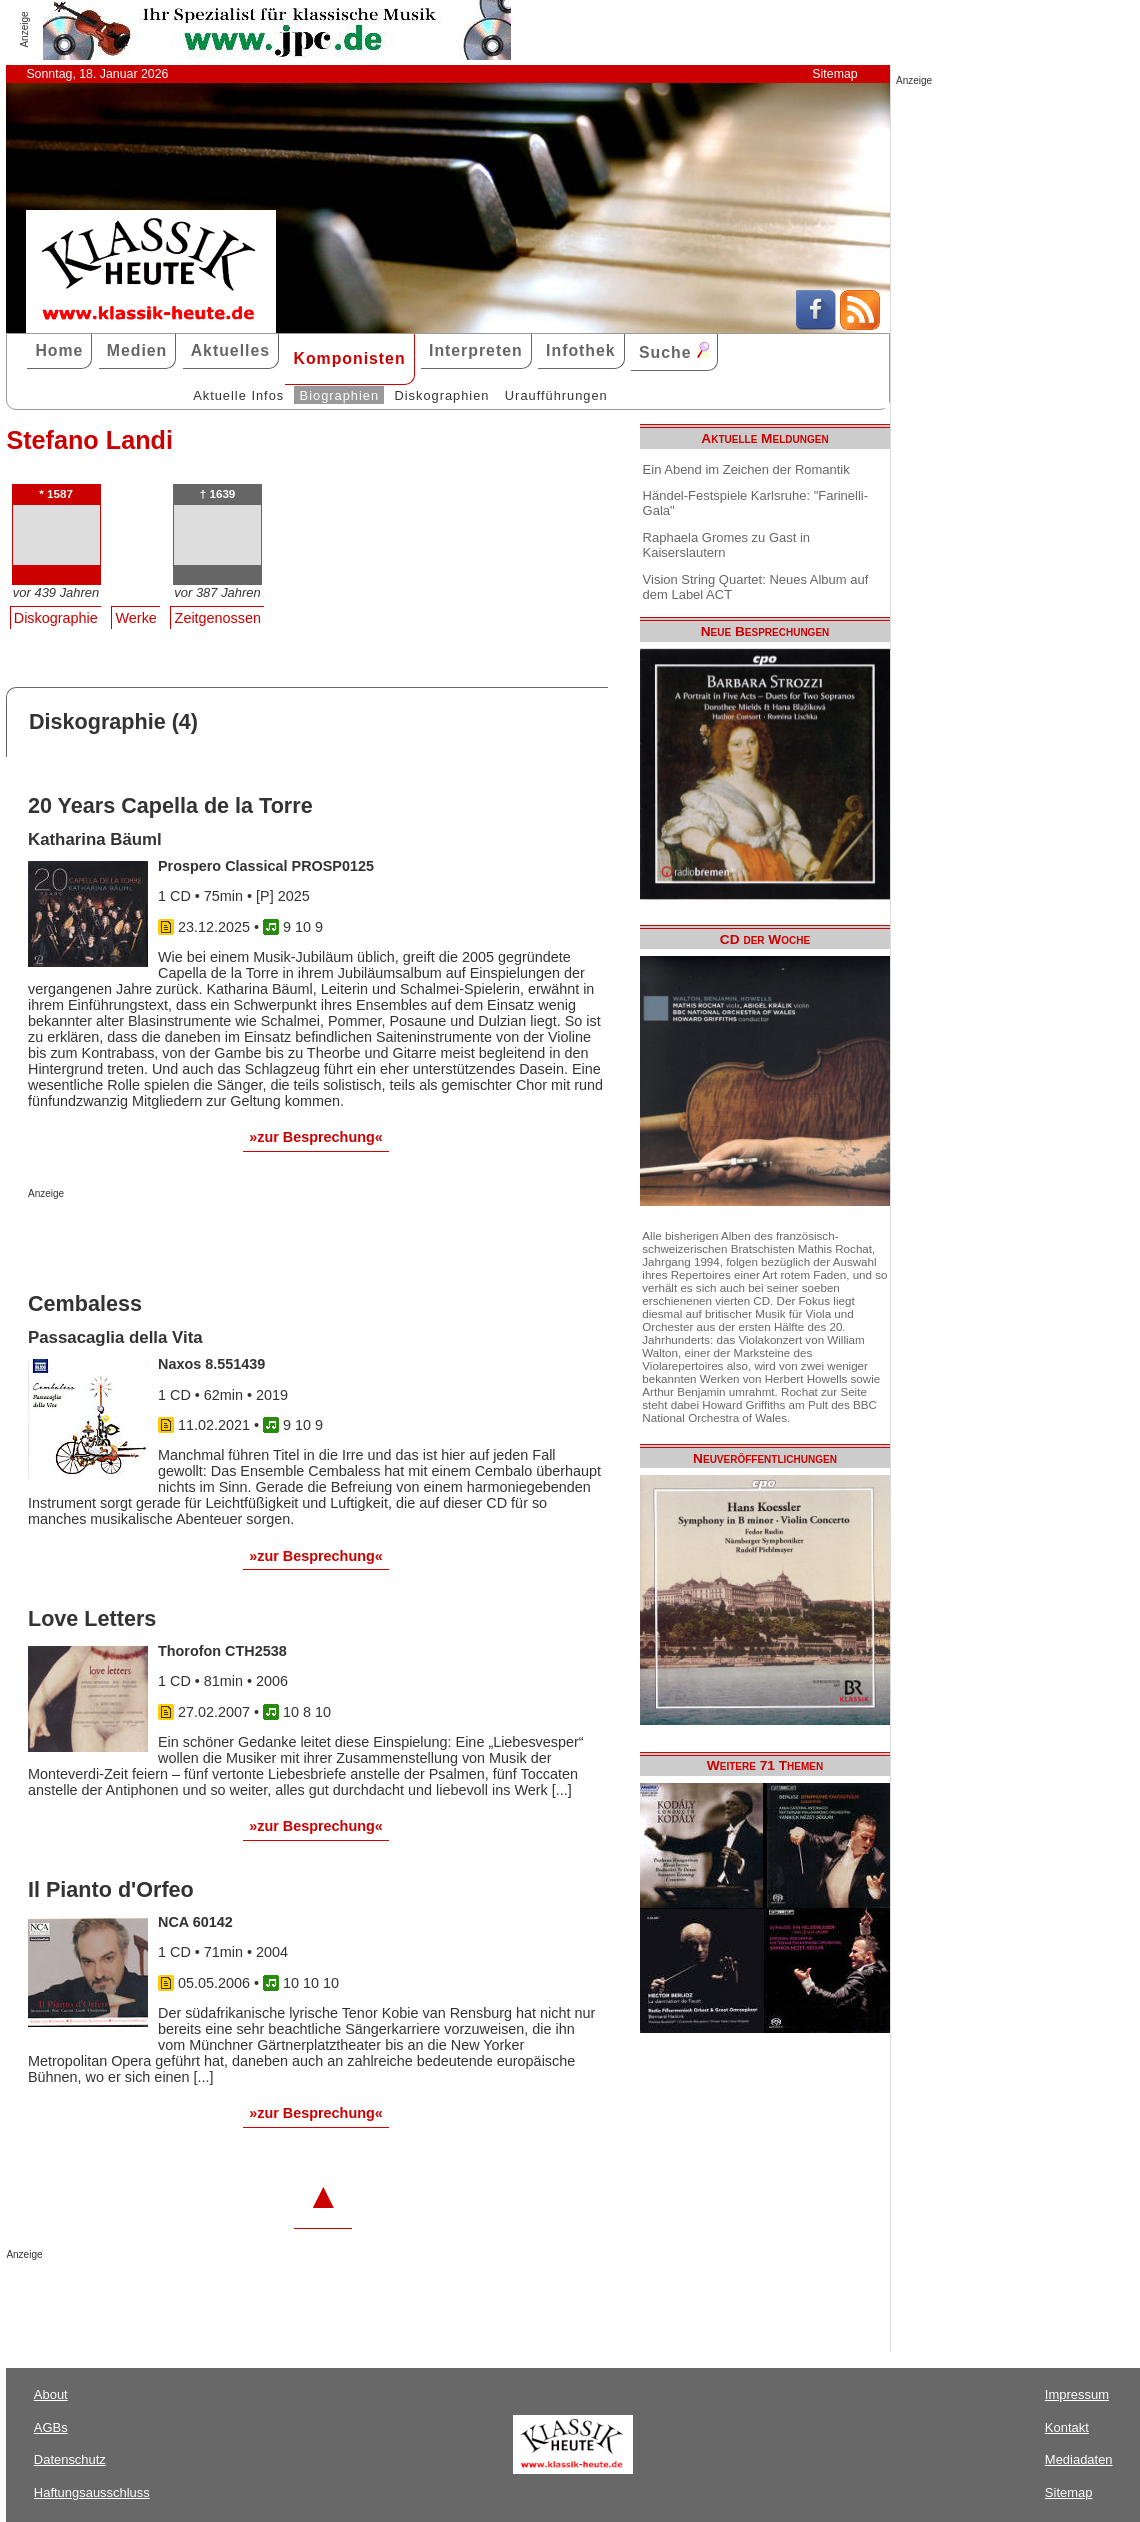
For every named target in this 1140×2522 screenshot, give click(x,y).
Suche (674, 351)
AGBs (51, 2427)
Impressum (1077, 2394)
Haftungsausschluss (92, 2492)
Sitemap (834, 74)
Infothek (581, 350)
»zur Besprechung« (316, 1137)
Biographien (339, 395)
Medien (137, 350)
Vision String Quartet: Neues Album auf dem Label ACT (756, 587)
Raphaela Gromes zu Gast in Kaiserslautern (726, 545)
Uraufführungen (556, 395)
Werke (136, 618)
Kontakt (1067, 2427)
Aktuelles (230, 350)
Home (59, 350)
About (51, 2394)
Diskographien (441, 395)
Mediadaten (1079, 2459)
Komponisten (349, 358)
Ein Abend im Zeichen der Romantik (746, 469)
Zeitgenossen (218, 618)
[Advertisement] (262, 1239)
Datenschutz (70, 2459)
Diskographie (56, 618)
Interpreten (476, 350)
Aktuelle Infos (238, 395)
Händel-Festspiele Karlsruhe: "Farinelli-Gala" (755, 503)
